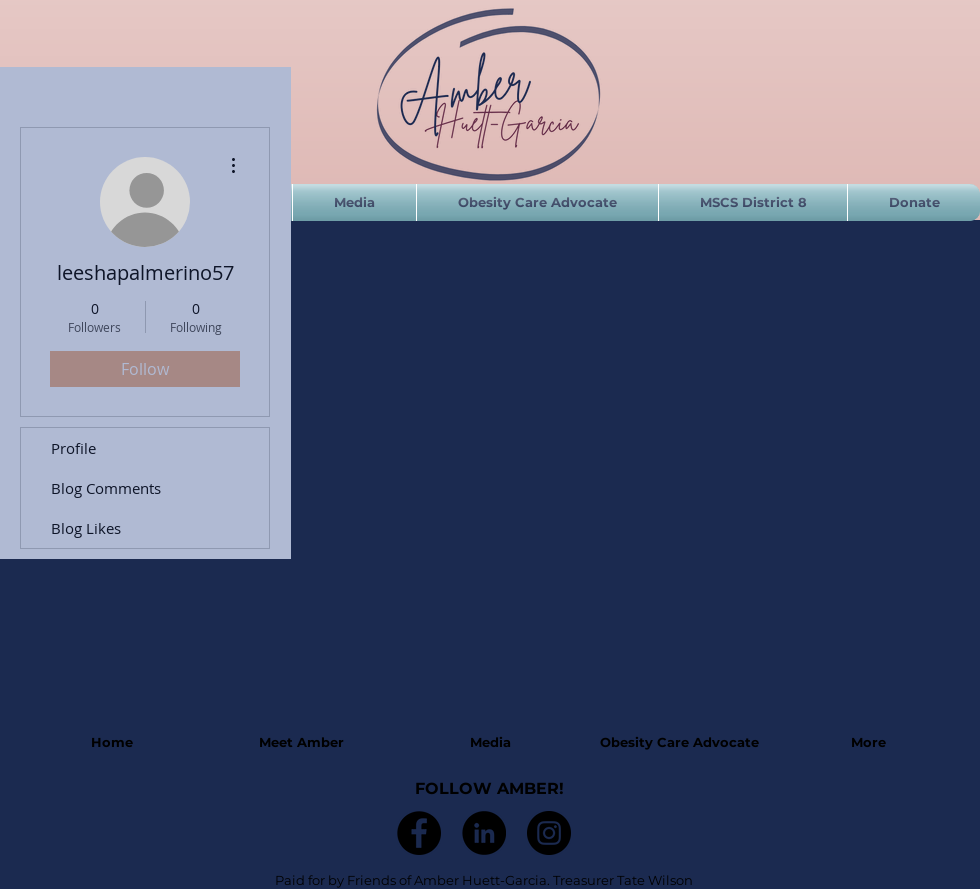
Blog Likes (86, 528)
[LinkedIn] (484, 833)
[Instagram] (549, 833)
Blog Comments (106, 488)
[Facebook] (419, 833)
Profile (73, 448)
